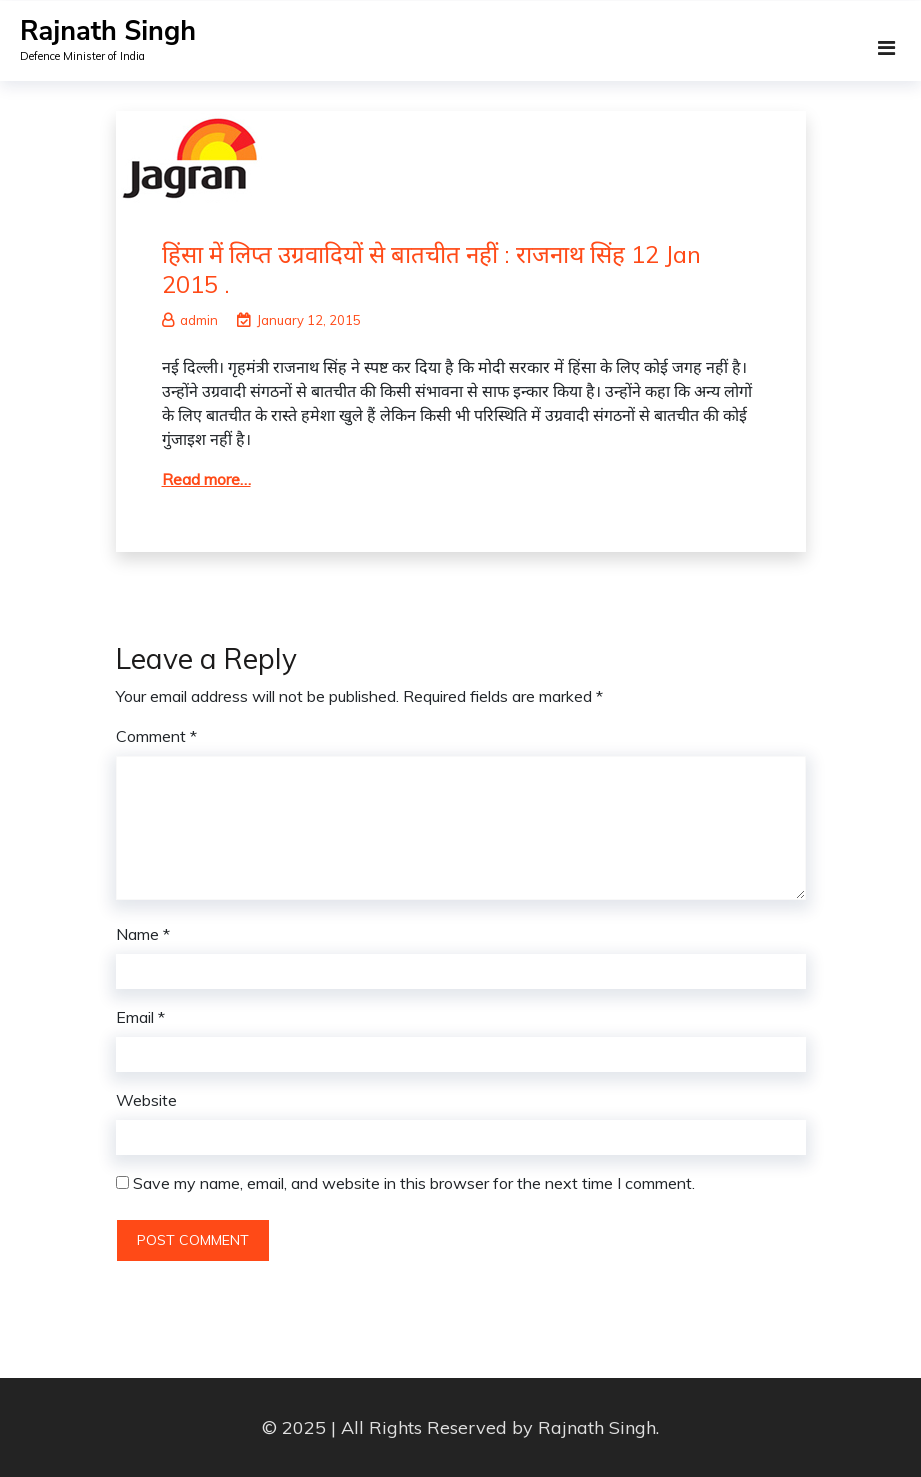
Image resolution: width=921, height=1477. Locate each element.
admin (190, 320)
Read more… (206, 479)
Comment (156, 736)
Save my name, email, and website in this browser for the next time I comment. (414, 1183)
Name (143, 934)
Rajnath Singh (108, 31)
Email (140, 1017)
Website (146, 1100)
